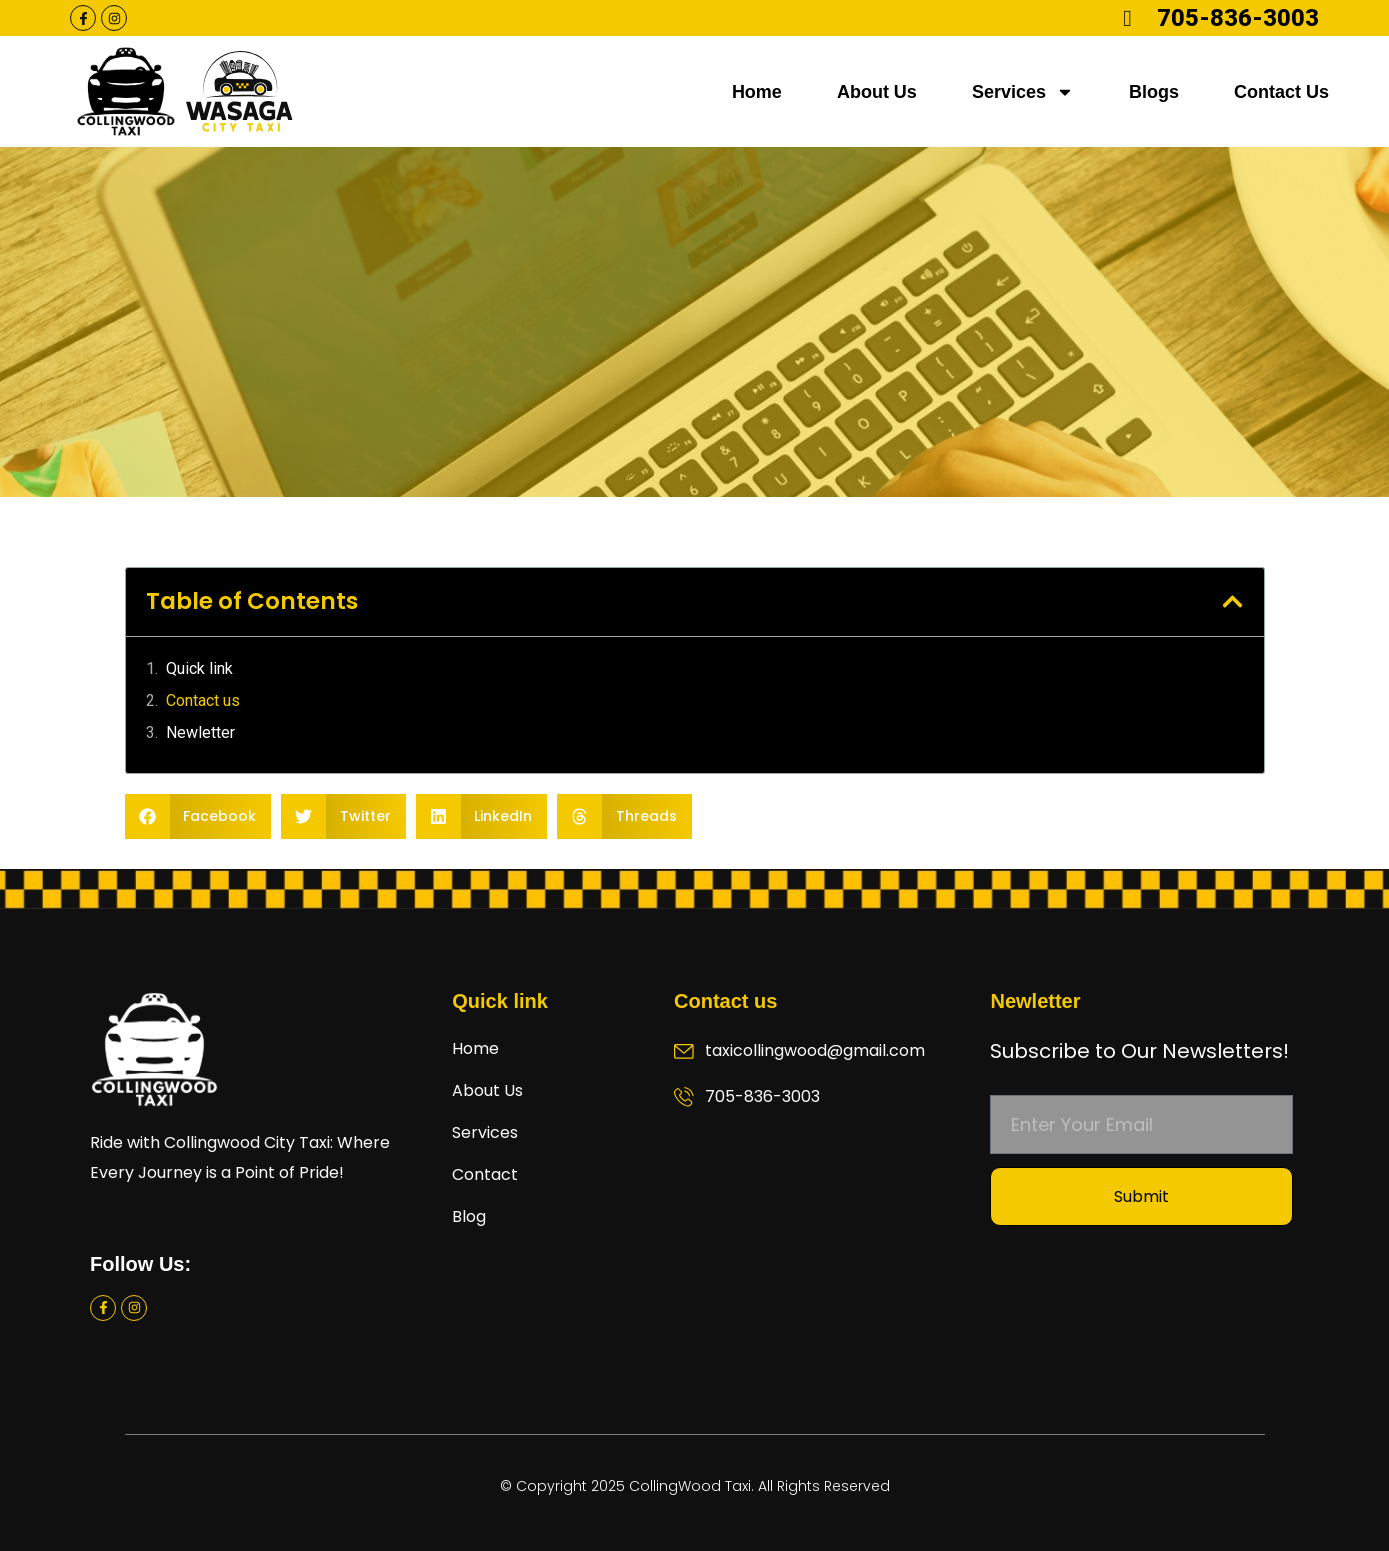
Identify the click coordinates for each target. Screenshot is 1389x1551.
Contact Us (1281, 92)
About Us (877, 92)
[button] (1232, 601)
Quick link (199, 668)
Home (757, 92)
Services (1023, 92)
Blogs (1154, 92)
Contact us (203, 700)
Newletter (200, 732)
